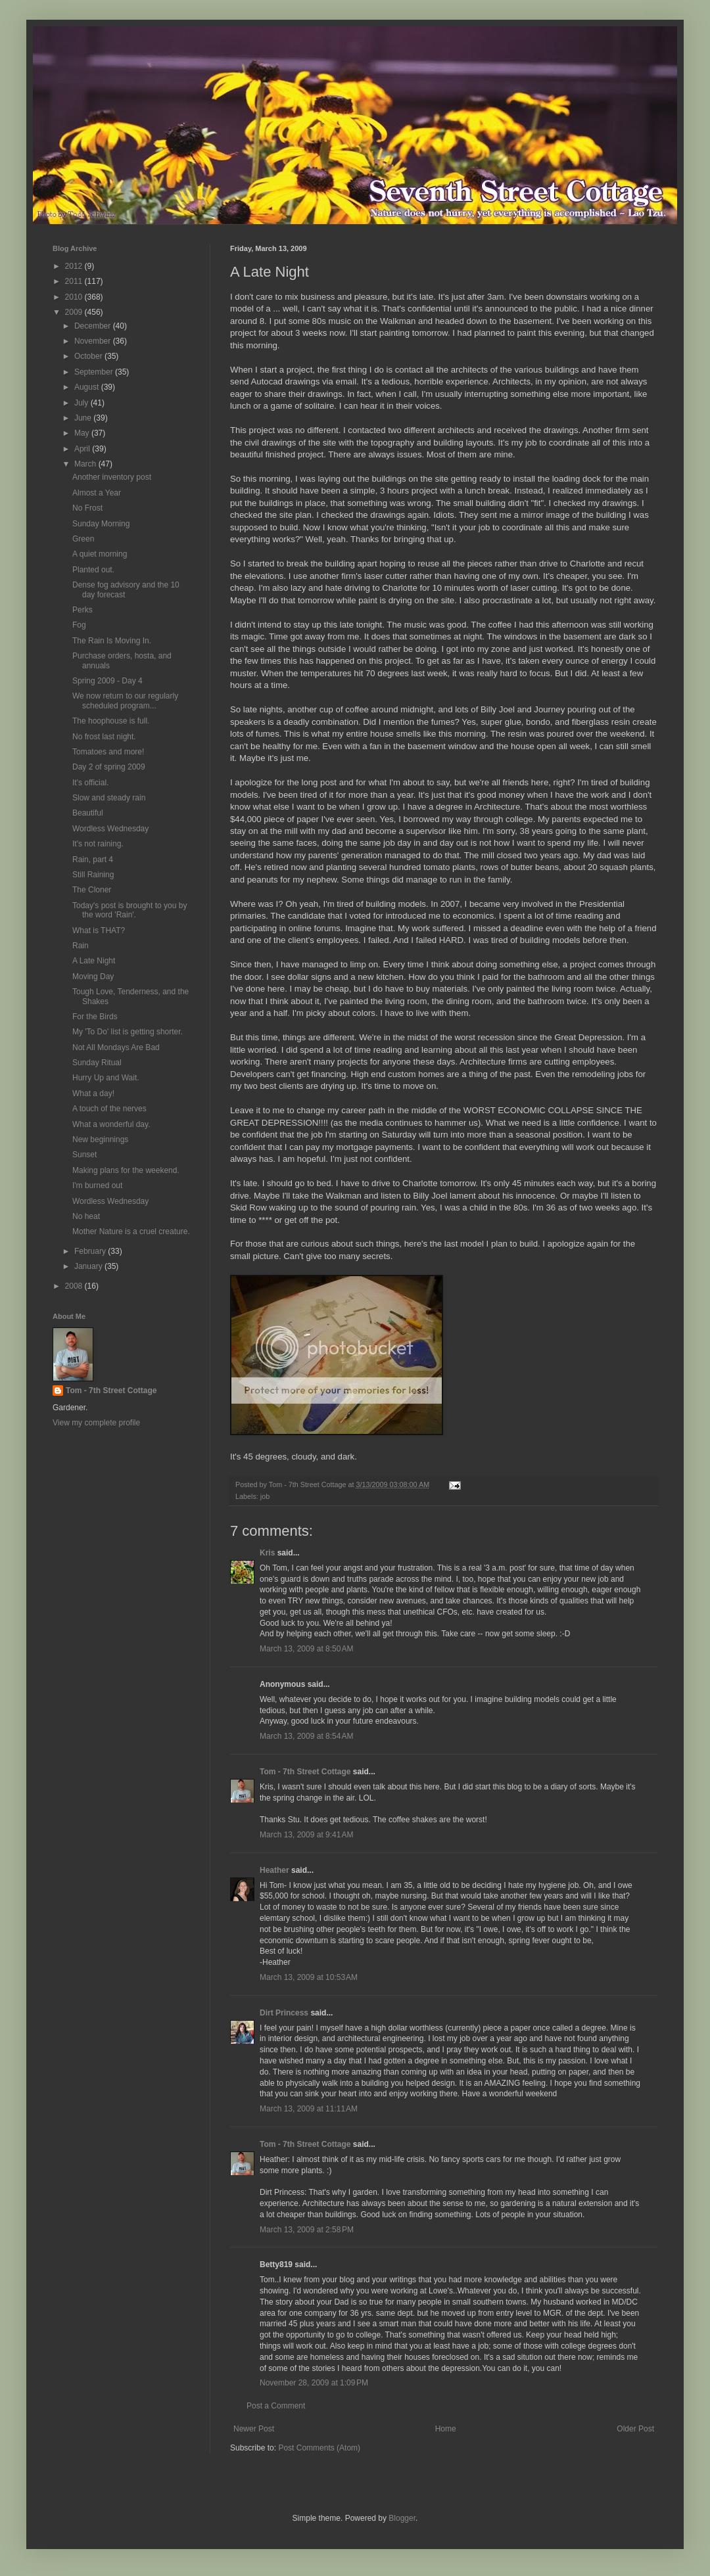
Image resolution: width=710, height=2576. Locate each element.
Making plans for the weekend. (125, 1170)
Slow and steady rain (108, 797)
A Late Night (93, 960)
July (82, 402)
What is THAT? (98, 930)
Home (445, 2428)
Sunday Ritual (97, 1062)
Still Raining (93, 874)
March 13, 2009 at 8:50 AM (306, 1648)
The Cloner (91, 889)
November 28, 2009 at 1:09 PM (314, 2382)
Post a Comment (276, 2405)
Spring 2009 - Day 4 (107, 680)
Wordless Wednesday (110, 828)
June (83, 418)
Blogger (402, 2518)
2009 (75, 312)
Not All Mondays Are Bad (116, 1047)
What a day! (93, 1093)
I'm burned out (97, 1185)
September (94, 372)
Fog (79, 625)
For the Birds (95, 1016)
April (83, 448)
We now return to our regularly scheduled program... (125, 700)
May (82, 433)
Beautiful (87, 812)
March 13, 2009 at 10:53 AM (309, 1977)
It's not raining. (98, 843)
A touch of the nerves (109, 1108)
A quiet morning (99, 554)
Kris (267, 1552)
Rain (80, 945)
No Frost (87, 508)
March (86, 464)
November (93, 341)
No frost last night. (104, 736)
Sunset (84, 1154)
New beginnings (100, 1139)
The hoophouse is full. (110, 720)
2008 (75, 1286)
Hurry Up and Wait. (105, 1077)
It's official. (90, 782)
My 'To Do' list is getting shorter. (127, 1031)
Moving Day (93, 976)
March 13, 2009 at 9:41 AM (306, 1834)
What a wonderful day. (111, 1124)
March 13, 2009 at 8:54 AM (306, 1736)
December (93, 326)
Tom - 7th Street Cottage (305, 1771)
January (89, 1266)
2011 (75, 281)
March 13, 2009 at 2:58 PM (307, 2229)
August (87, 387)
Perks (82, 609)
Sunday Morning (101, 523)
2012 (75, 266)
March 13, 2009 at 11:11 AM (309, 2108)
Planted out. (93, 569)
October (89, 356)
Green (83, 538)
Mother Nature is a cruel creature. (131, 1231)
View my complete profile (96, 1422)
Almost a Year (96, 492)
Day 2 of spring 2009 (108, 766)
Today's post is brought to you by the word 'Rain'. (129, 910)
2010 (75, 297)
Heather (274, 1870)
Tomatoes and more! (108, 751)
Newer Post (253, 2428)
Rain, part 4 (92, 859)
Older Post (635, 2428)
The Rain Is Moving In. (111, 640)
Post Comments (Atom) (319, 2447)
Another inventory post (111, 477)
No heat (86, 1216)
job (265, 1496)
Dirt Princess (284, 2012)
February (91, 1251)
